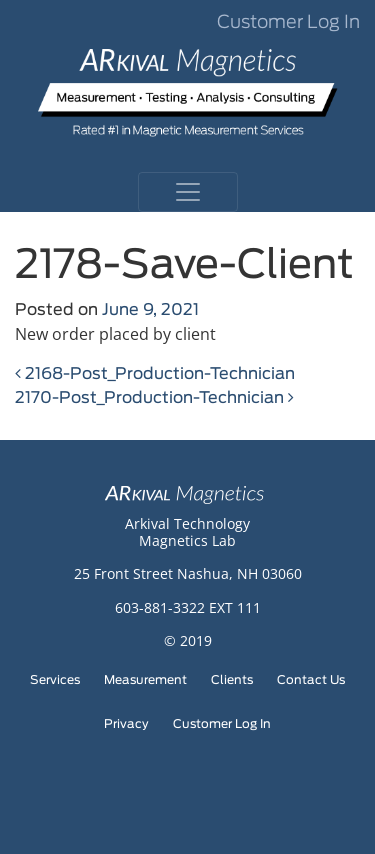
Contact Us (311, 680)
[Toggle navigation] (188, 192)
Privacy (126, 724)
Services (55, 680)
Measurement (145, 680)
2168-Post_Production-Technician (155, 374)
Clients (232, 680)
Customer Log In (288, 23)
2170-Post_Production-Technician (154, 398)
